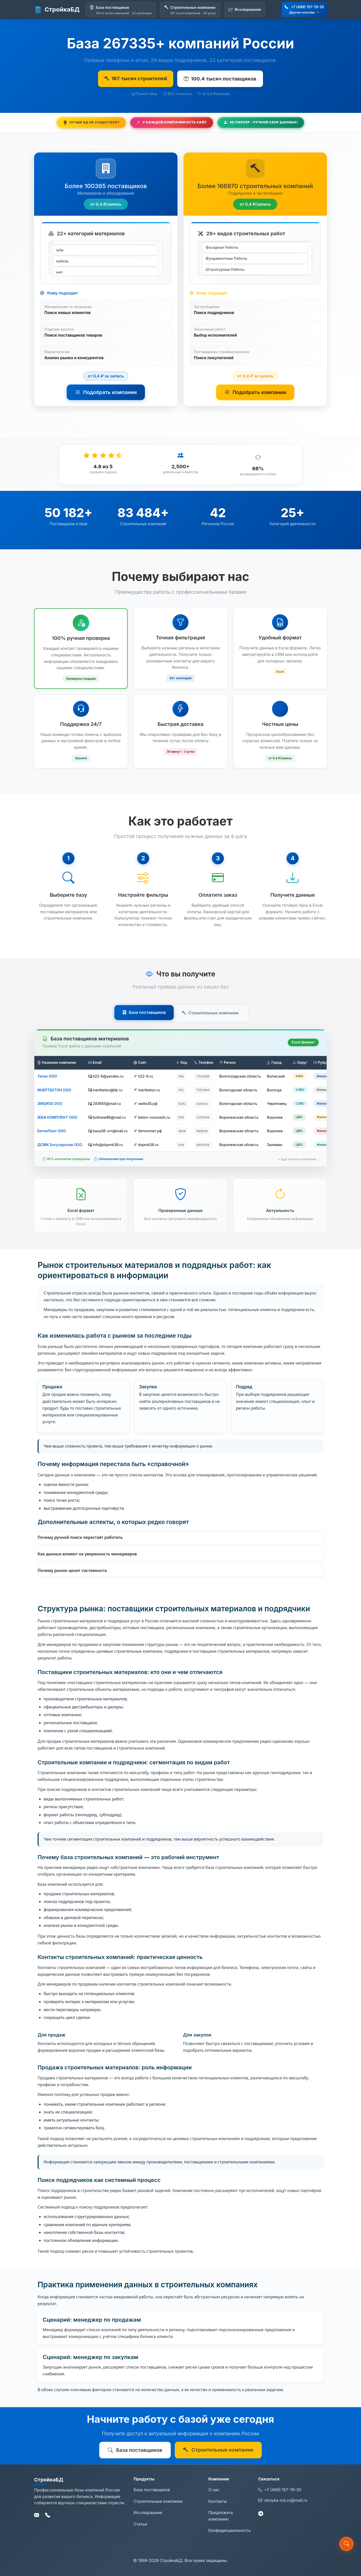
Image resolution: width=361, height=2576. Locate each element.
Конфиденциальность (229, 2530)
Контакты (217, 2501)
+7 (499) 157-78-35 (307, 7)
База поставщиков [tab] (144, 1012)
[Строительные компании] (190, 9)
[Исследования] (244, 9)
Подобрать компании (106, 392)
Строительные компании (218, 2450)
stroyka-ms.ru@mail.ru (282, 2500)
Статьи (140, 2524)
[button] (346, 2544)
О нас (213, 2489)
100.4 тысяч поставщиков (220, 79)
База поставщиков (135, 2450)
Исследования (148, 2512)
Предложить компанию (220, 2516)
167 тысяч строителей (135, 78)
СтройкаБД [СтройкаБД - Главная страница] (56, 10)
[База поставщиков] (120, 9)
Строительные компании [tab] (210, 1013)
